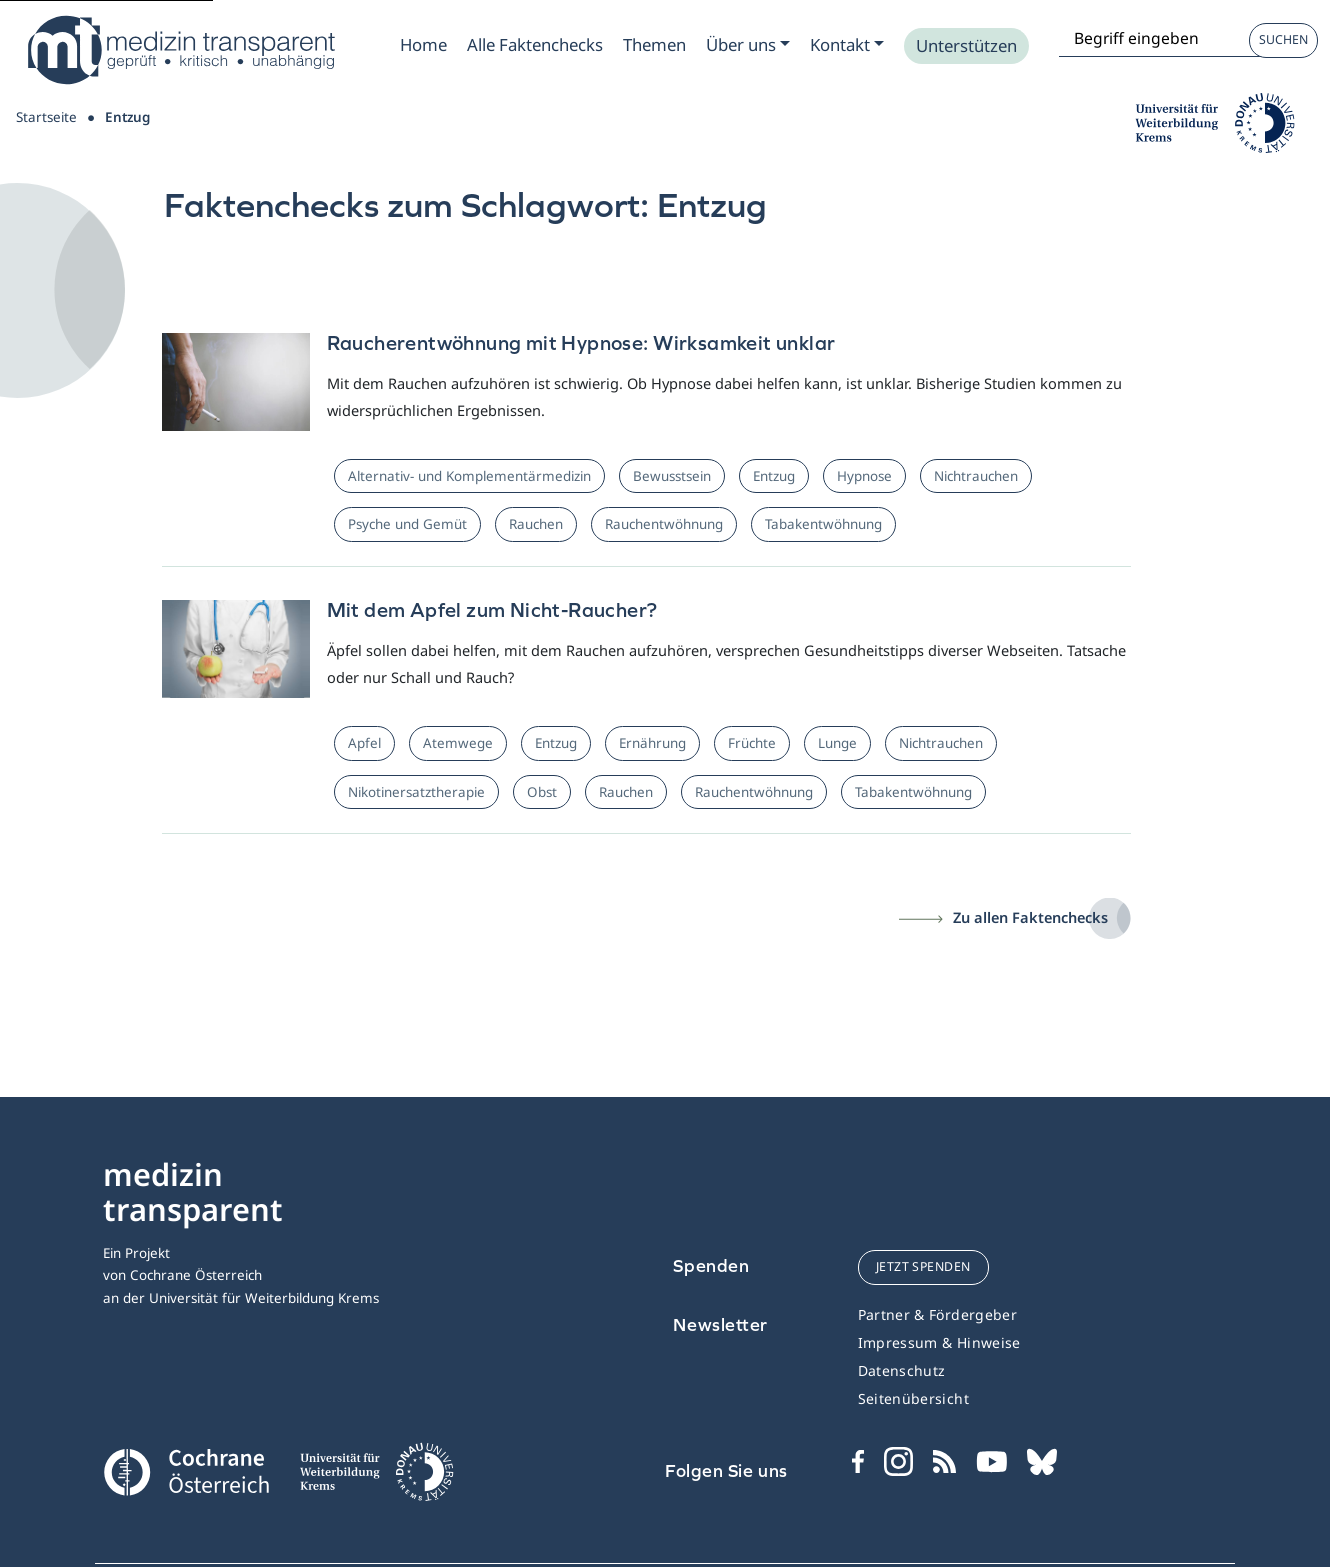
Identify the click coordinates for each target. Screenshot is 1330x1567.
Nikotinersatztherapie (416, 792)
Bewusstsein (672, 476)
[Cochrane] (186, 1470)
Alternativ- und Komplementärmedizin (469, 476)
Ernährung (652, 743)
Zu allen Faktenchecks (1030, 917)
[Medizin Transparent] (180, 50)
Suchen (1283, 39)
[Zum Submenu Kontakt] (847, 45)
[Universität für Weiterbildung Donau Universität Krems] (376, 1478)
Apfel (364, 743)
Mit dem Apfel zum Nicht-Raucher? (492, 609)
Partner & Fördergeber (937, 1314)
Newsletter (720, 1324)
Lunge (837, 743)
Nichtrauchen (976, 476)
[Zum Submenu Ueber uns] (748, 45)
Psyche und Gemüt (407, 524)
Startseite (46, 117)
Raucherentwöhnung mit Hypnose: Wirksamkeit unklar (581, 342)
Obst (542, 792)
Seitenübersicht (913, 1398)
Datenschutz (902, 1370)
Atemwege (458, 743)
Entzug (774, 476)
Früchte (752, 743)
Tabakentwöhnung (823, 524)
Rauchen (536, 524)
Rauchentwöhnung (664, 524)
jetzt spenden (923, 1266)
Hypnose (864, 476)
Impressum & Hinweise (939, 1342)
